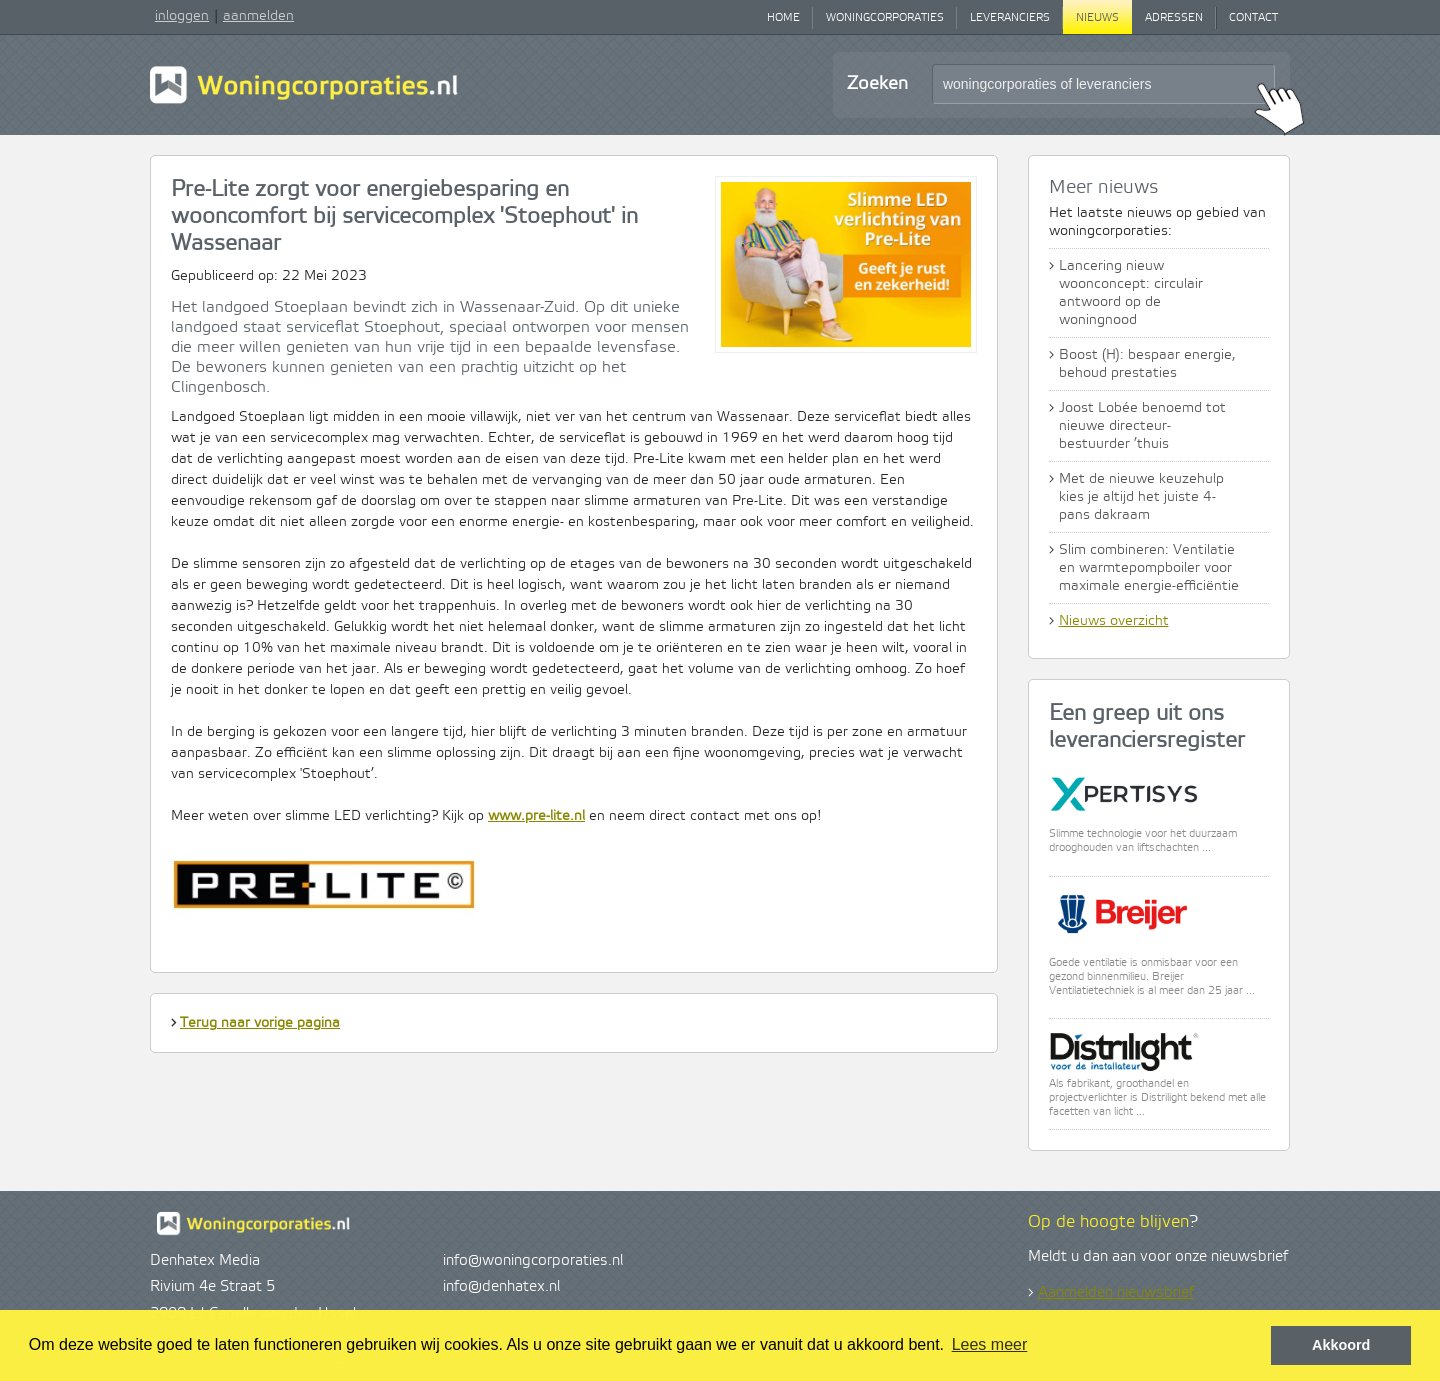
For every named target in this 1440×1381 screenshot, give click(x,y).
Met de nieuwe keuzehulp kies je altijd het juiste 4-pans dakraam (1141, 497)
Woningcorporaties (885, 18)
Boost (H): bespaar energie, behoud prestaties (1147, 364)
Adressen (1174, 18)
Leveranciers (1010, 18)
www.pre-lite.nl (536, 816)
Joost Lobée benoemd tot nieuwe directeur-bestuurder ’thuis (1142, 426)
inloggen (182, 16)
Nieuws (1097, 18)
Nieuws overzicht (1114, 621)
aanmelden (258, 16)
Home (783, 18)
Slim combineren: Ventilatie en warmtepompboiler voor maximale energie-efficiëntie (1149, 568)
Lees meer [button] (990, 1344)
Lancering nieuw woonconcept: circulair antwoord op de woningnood (1131, 293)
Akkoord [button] (1341, 1345)
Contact (1253, 18)
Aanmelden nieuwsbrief (1116, 1293)
